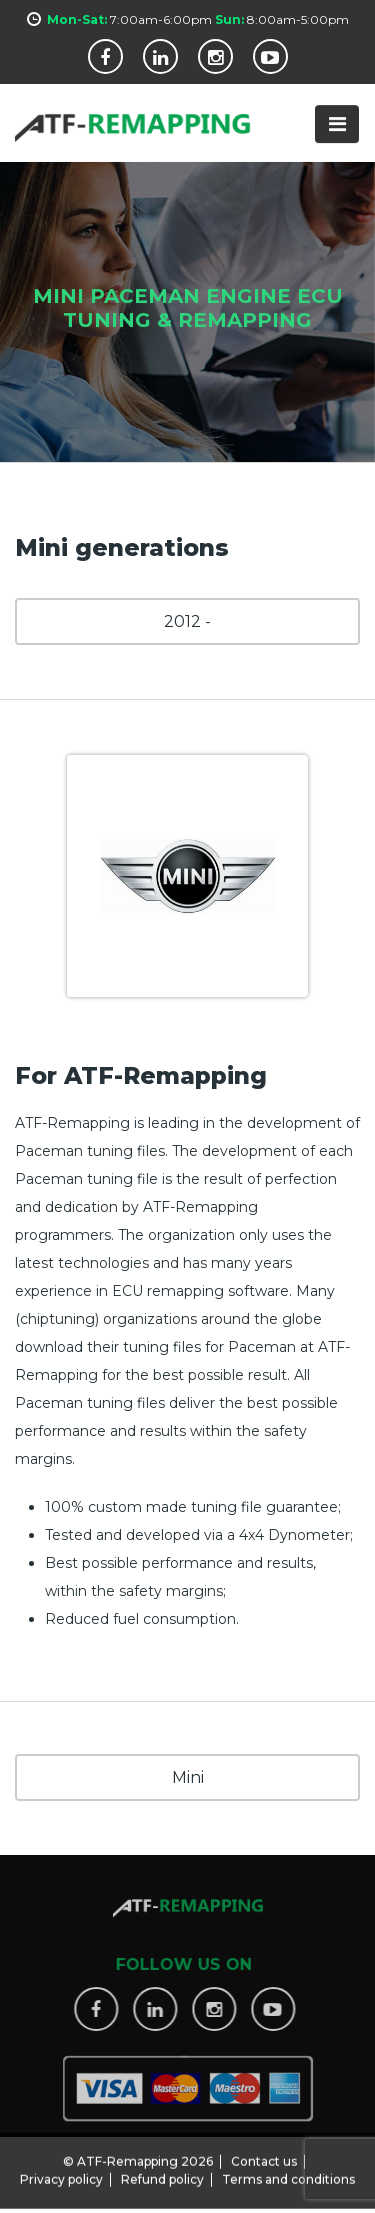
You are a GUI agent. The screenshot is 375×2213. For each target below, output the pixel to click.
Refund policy (162, 2173)
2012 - (187, 621)
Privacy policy (61, 2173)
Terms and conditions (288, 2173)
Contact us (264, 2155)
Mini (188, 1777)
